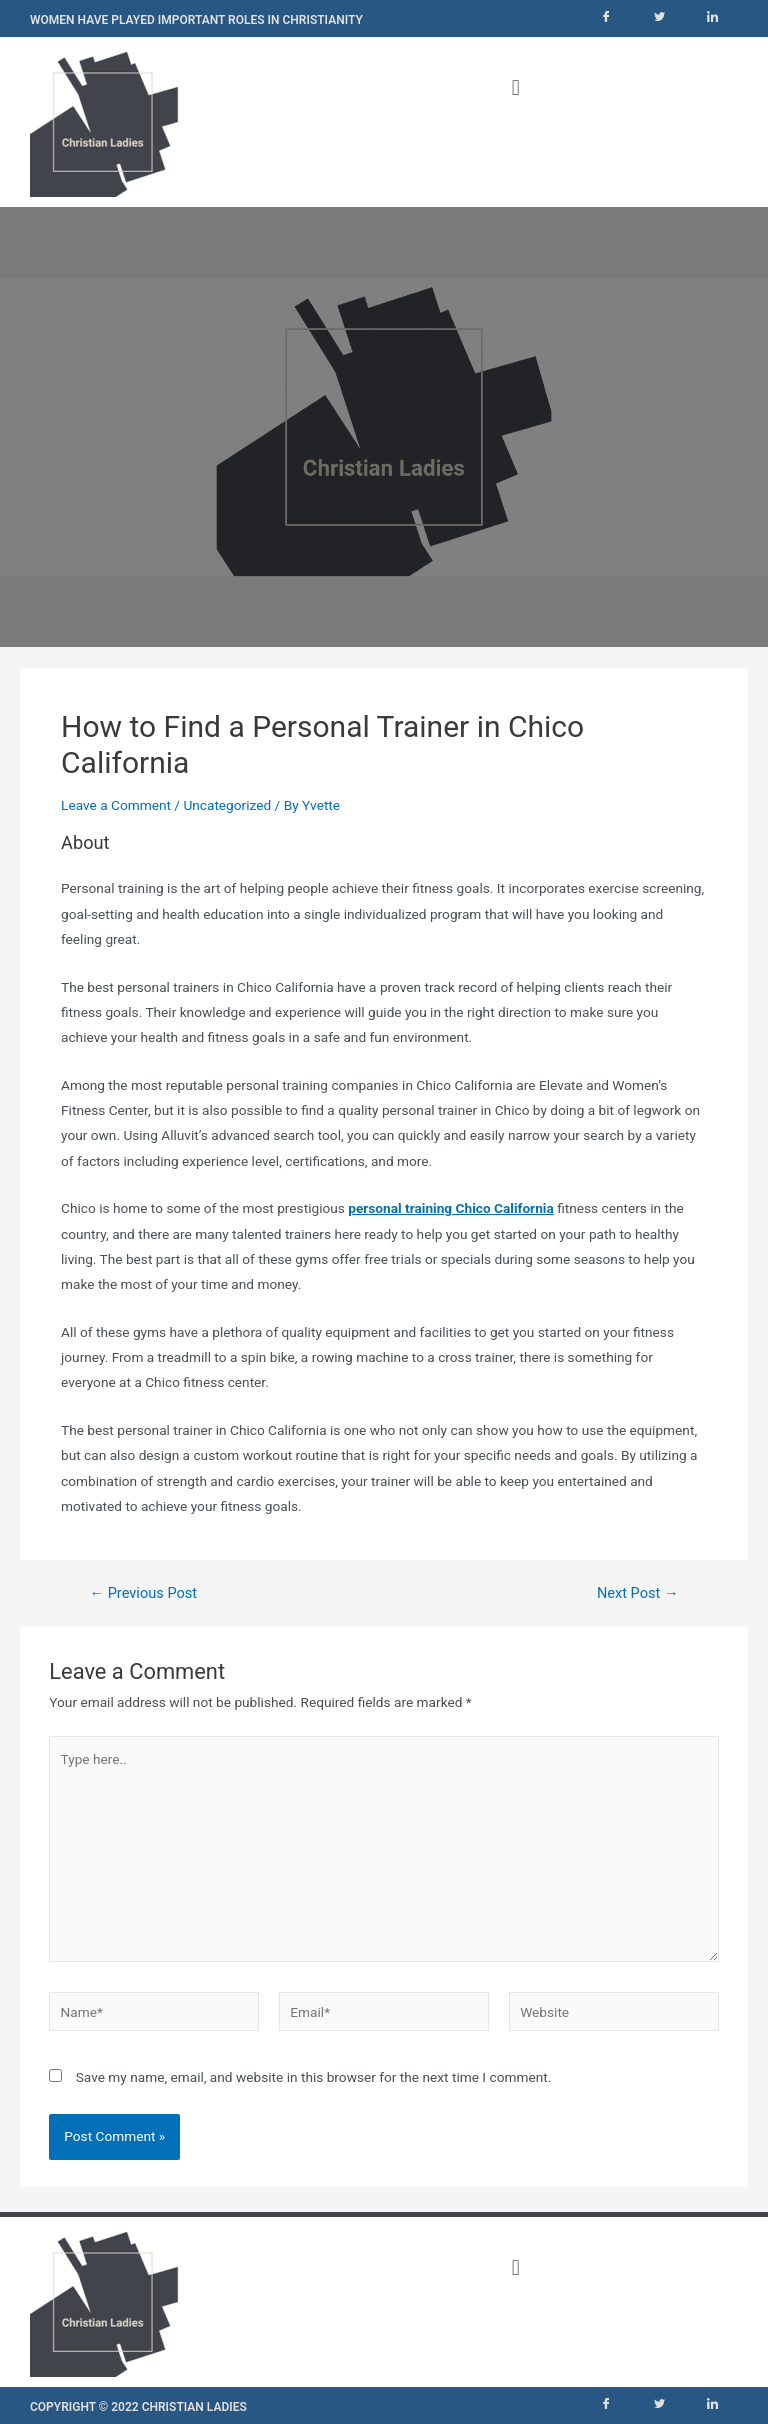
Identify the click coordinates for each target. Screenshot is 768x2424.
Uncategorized (227, 805)
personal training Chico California (451, 1208)
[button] (515, 87)
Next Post (638, 1593)
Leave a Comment (116, 805)
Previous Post (143, 1593)
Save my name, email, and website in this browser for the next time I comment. (314, 2077)
